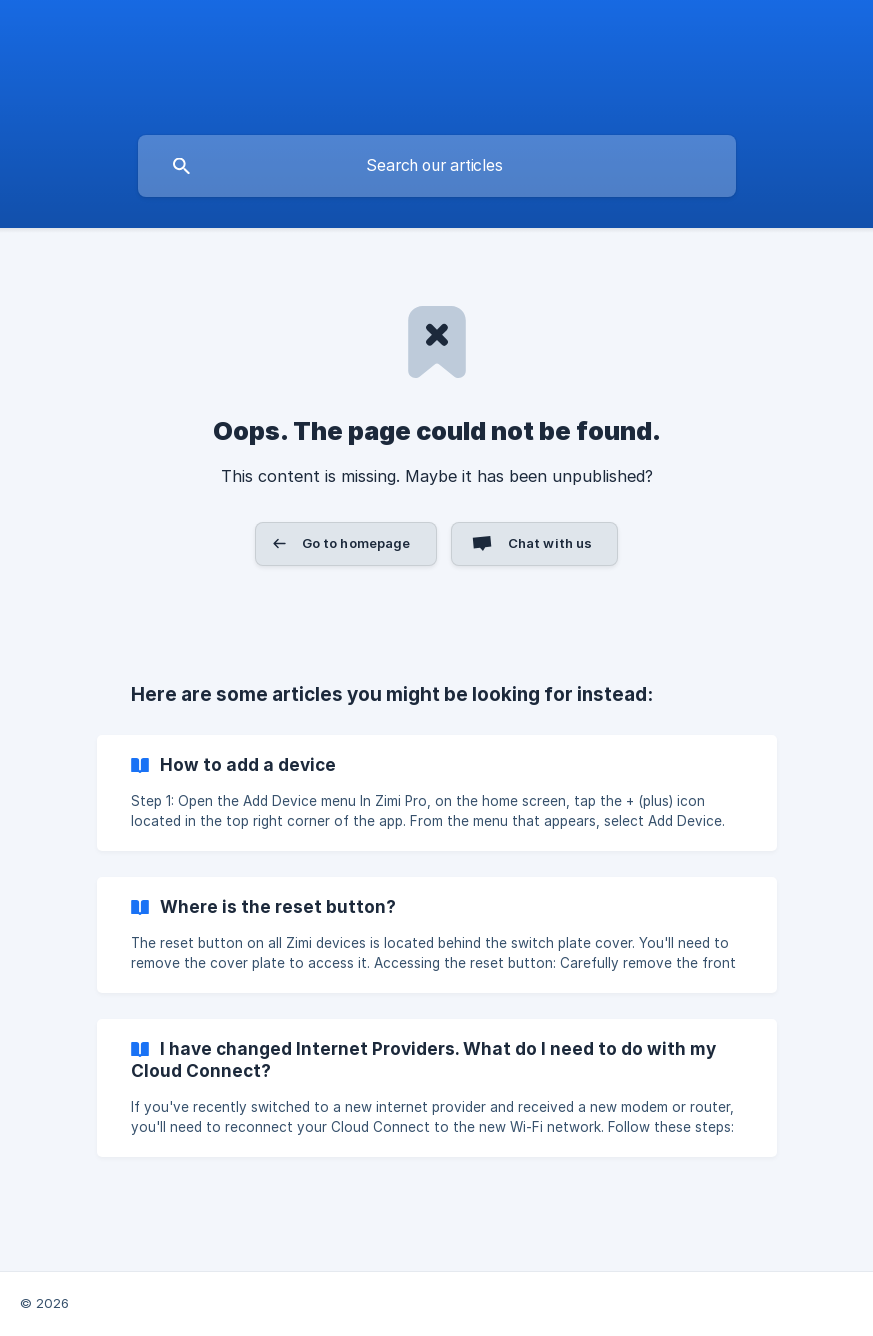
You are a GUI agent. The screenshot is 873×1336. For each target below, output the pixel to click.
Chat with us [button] (550, 543)
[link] (437, 793)
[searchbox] (437, 166)
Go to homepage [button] (356, 543)
